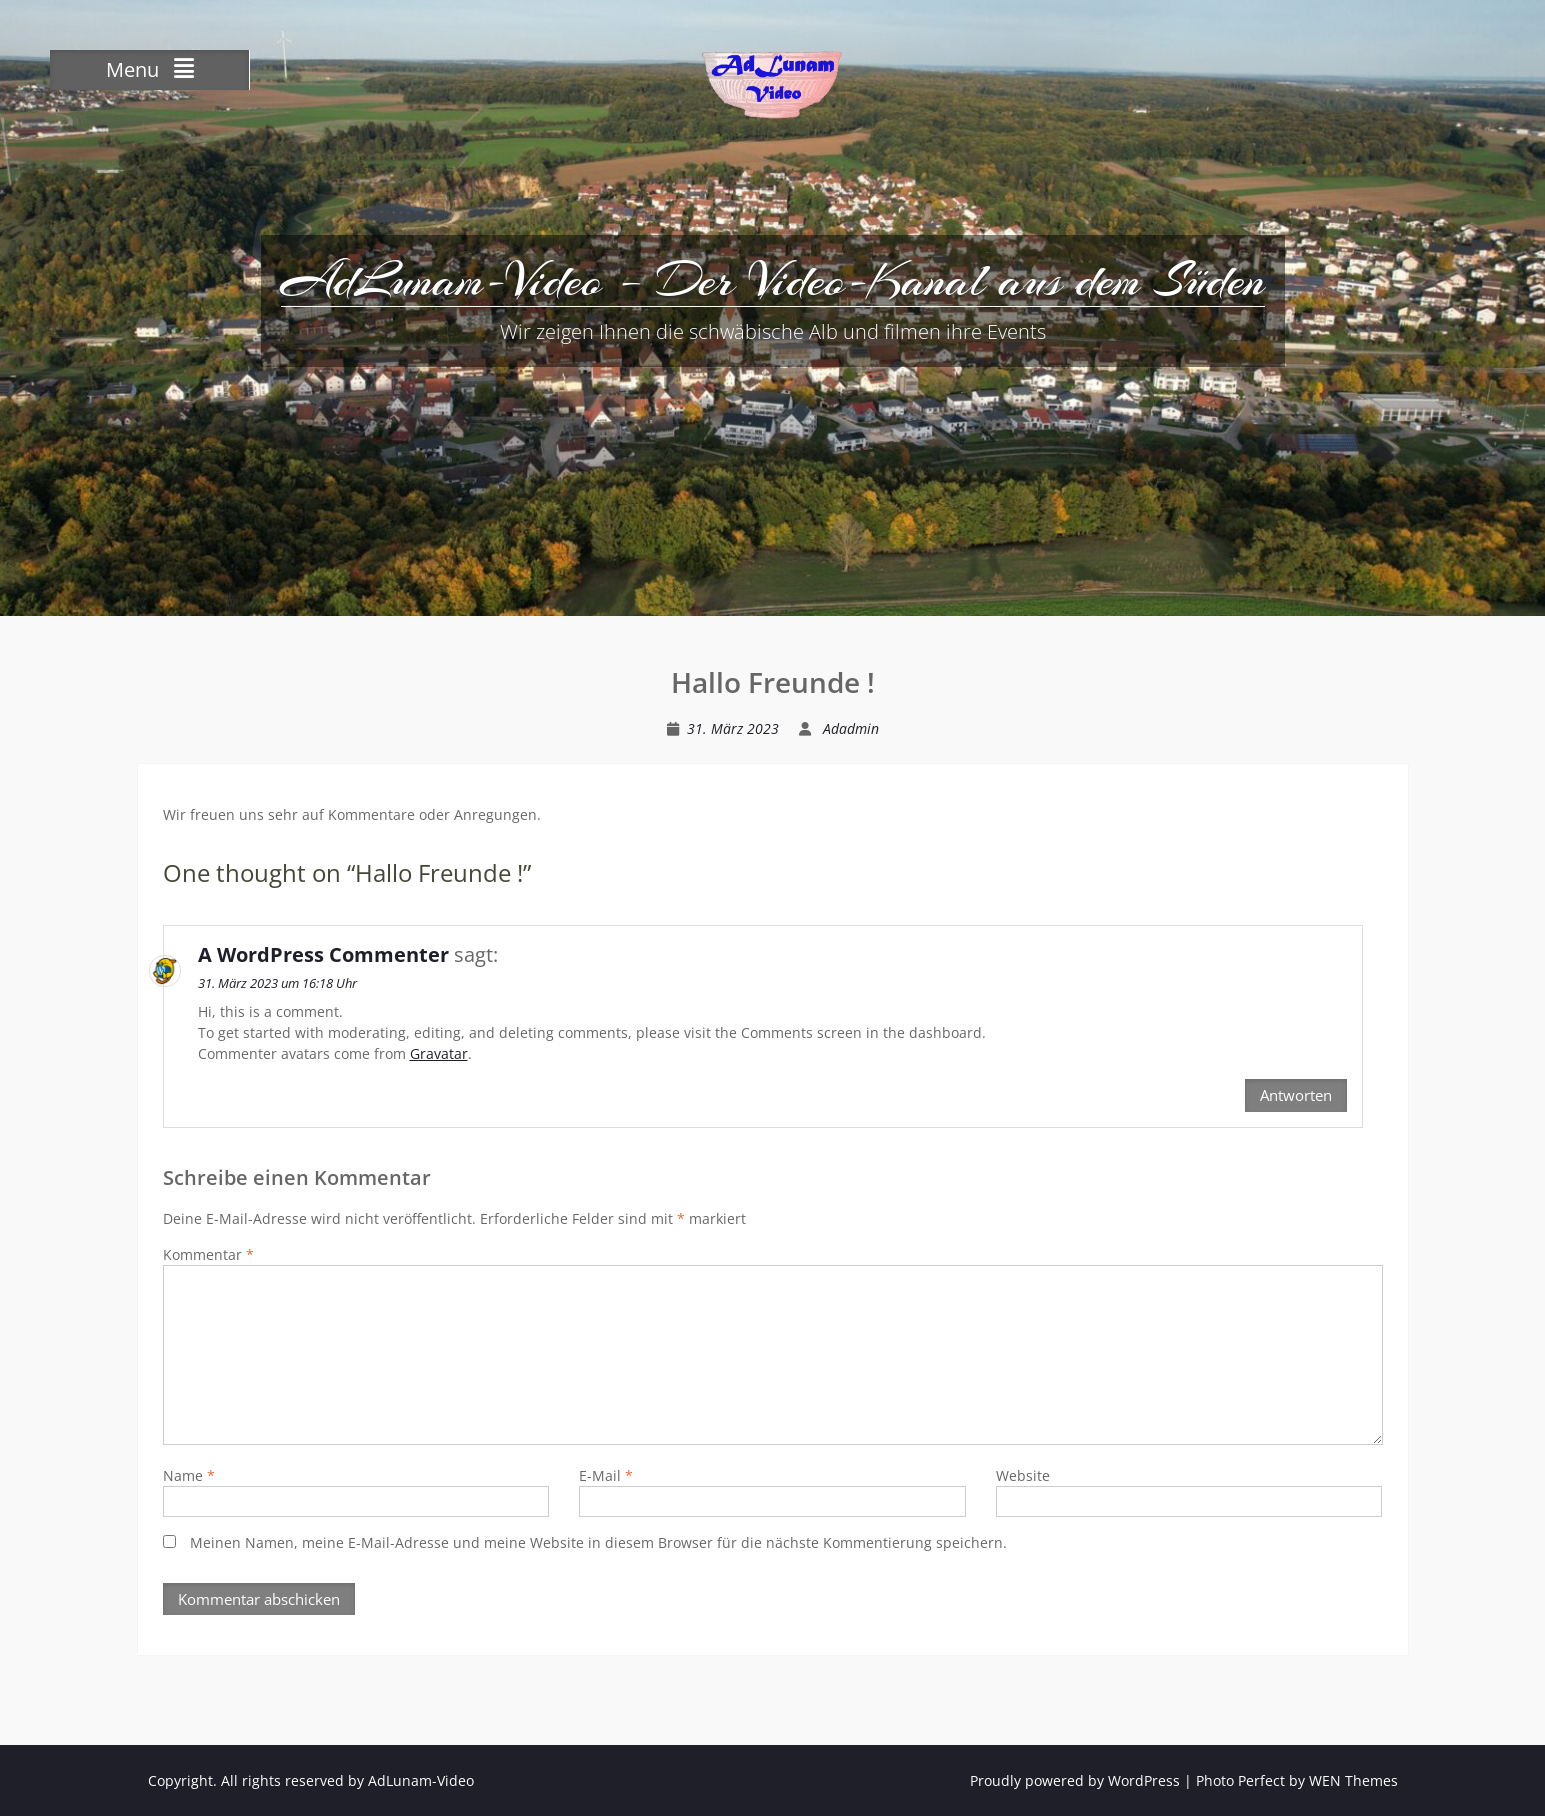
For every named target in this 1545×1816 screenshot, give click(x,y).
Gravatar (439, 1053)
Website (1023, 1475)
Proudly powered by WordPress (1075, 1780)
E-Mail (606, 1475)
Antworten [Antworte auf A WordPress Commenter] (1296, 1095)
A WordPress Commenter (323, 954)
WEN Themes (1353, 1780)
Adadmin (851, 728)
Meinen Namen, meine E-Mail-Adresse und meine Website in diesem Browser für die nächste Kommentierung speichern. (598, 1542)
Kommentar (208, 1254)
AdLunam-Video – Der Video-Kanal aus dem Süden (773, 280)
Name (189, 1475)
